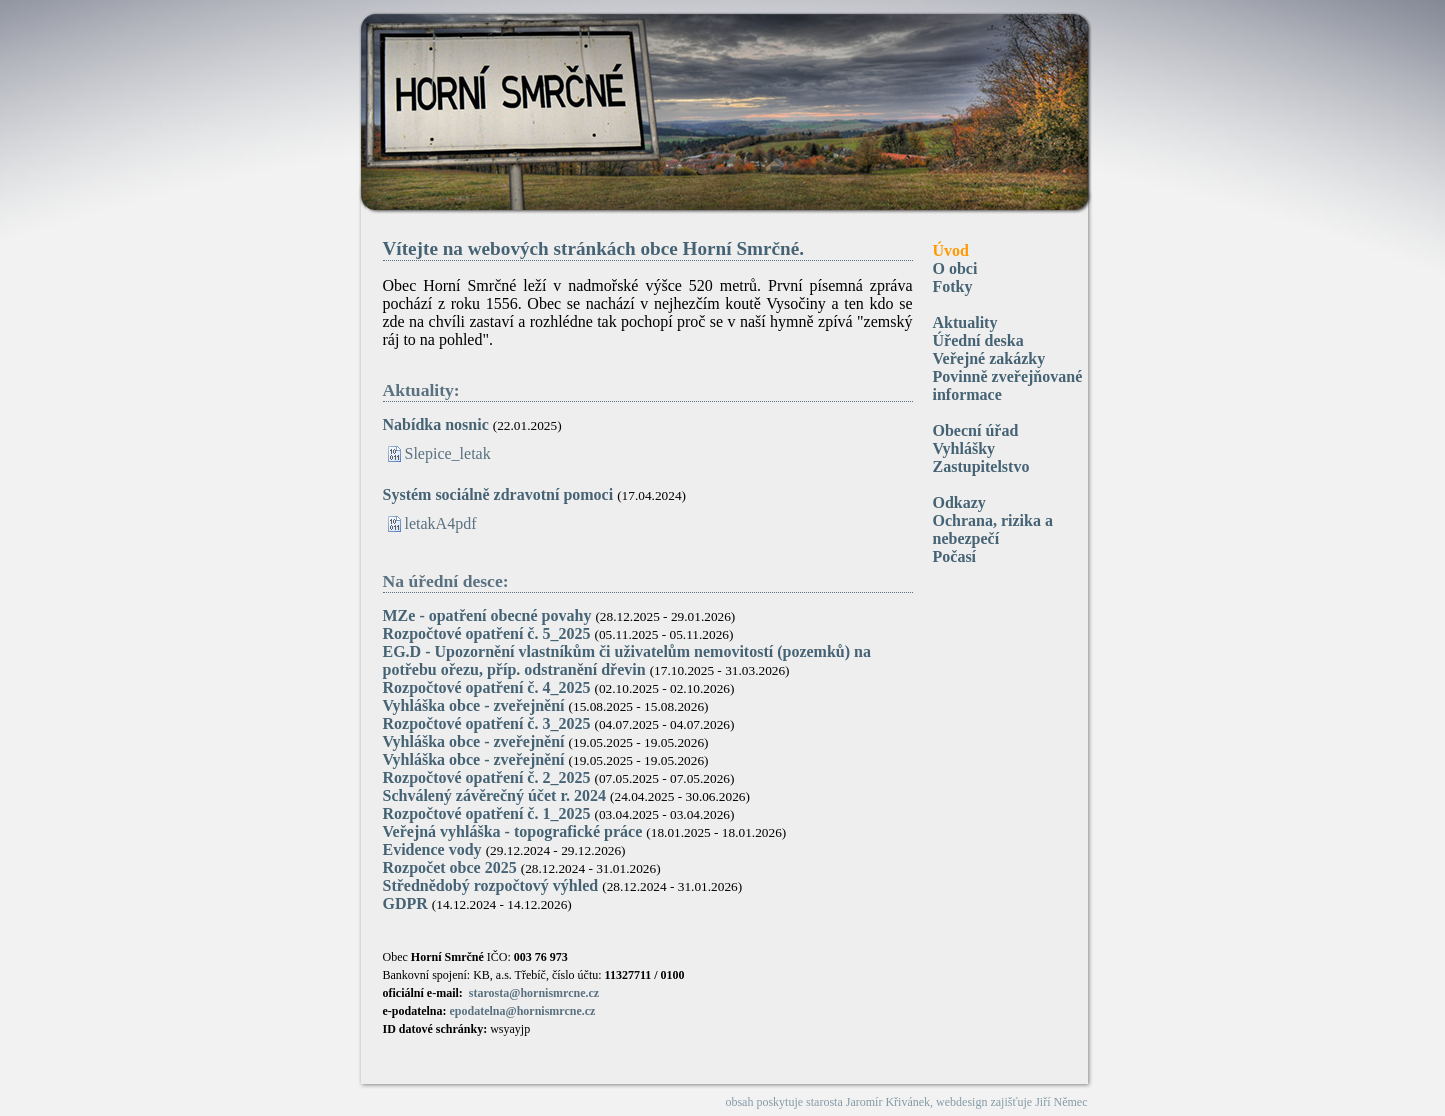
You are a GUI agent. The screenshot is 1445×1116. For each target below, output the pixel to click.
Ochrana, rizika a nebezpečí (993, 529)
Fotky (953, 286)
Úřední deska (978, 340)
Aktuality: (421, 390)
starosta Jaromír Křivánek (868, 1102)
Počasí (955, 556)
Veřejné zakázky (989, 358)
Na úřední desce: (446, 581)
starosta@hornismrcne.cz (534, 993)
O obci (955, 268)
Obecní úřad (976, 430)
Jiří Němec (1061, 1102)
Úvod (951, 250)
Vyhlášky (964, 448)
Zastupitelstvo (981, 466)
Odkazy (959, 502)
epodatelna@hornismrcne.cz (523, 1011)
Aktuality (965, 322)
